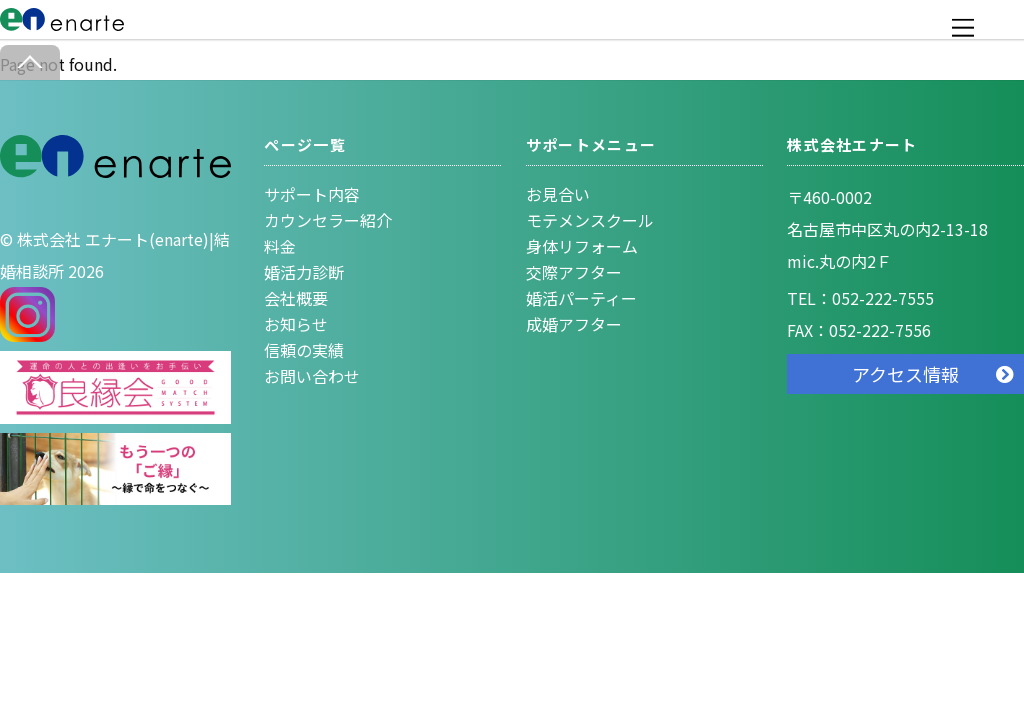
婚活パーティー (581, 298)
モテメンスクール (590, 220)
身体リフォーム (582, 246)
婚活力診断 (304, 272)
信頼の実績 (304, 350)
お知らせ (296, 324)
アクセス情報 (905, 374)
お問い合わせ (312, 376)
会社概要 (296, 298)
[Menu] (963, 27)
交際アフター (574, 272)
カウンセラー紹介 (328, 220)
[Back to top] (30, 62)
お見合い (558, 194)
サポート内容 (312, 194)
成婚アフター (574, 324)
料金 (280, 246)
